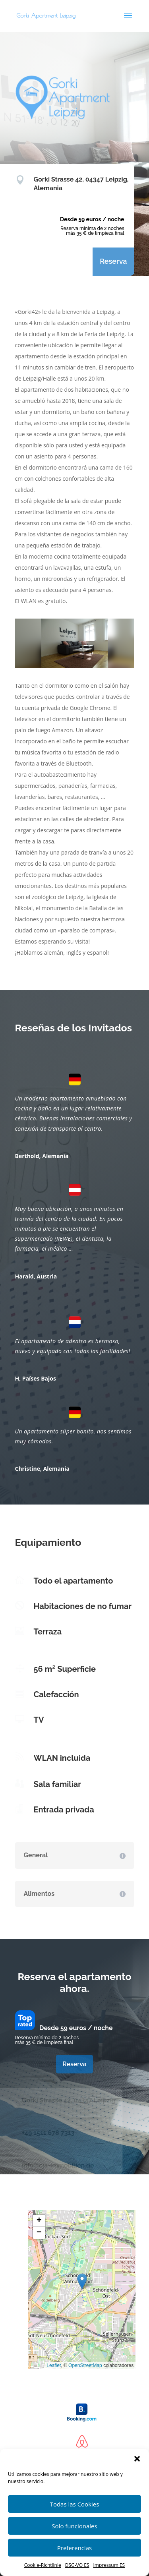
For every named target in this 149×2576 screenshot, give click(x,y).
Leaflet (53, 2365)
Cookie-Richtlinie (42, 2565)
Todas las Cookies (74, 2504)
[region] (74, 643)
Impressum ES (109, 2565)
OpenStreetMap (85, 2365)
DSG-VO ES (77, 2565)
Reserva (113, 261)
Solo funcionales (74, 2526)
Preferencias (74, 2548)
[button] (137, 2459)
